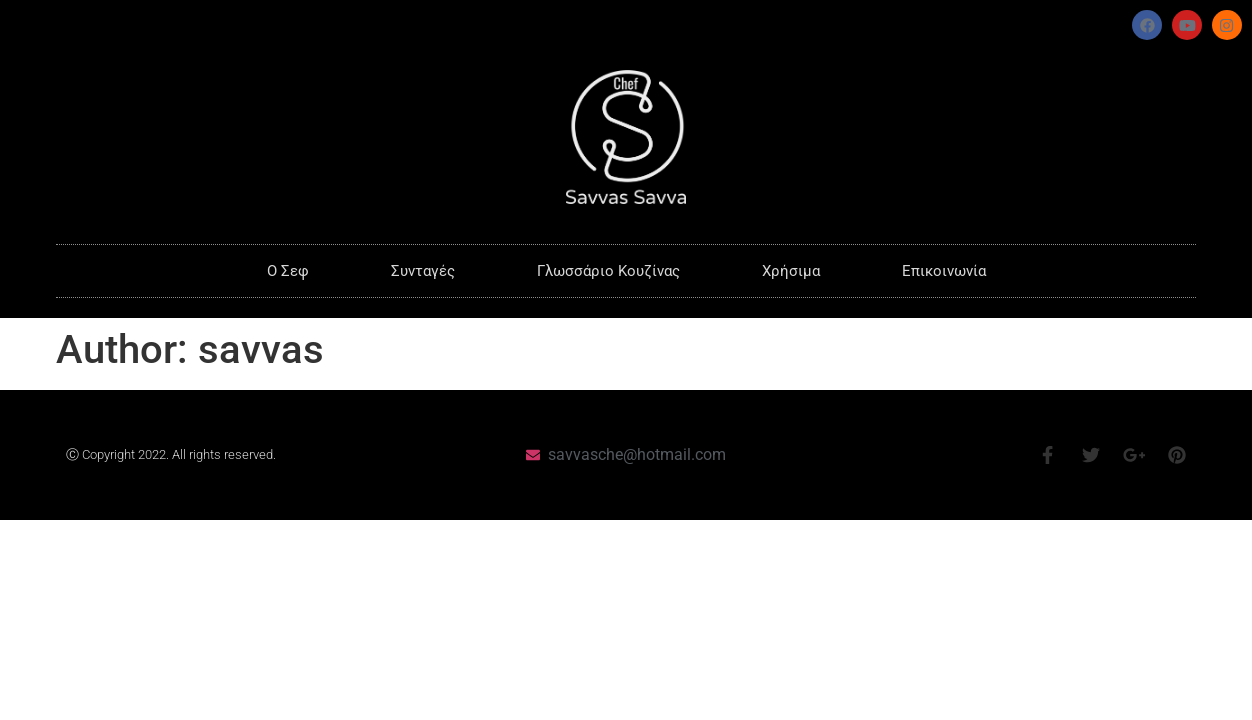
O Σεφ (288, 271)
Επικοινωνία (944, 271)
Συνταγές (423, 271)
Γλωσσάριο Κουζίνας (608, 271)
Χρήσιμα (791, 271)
